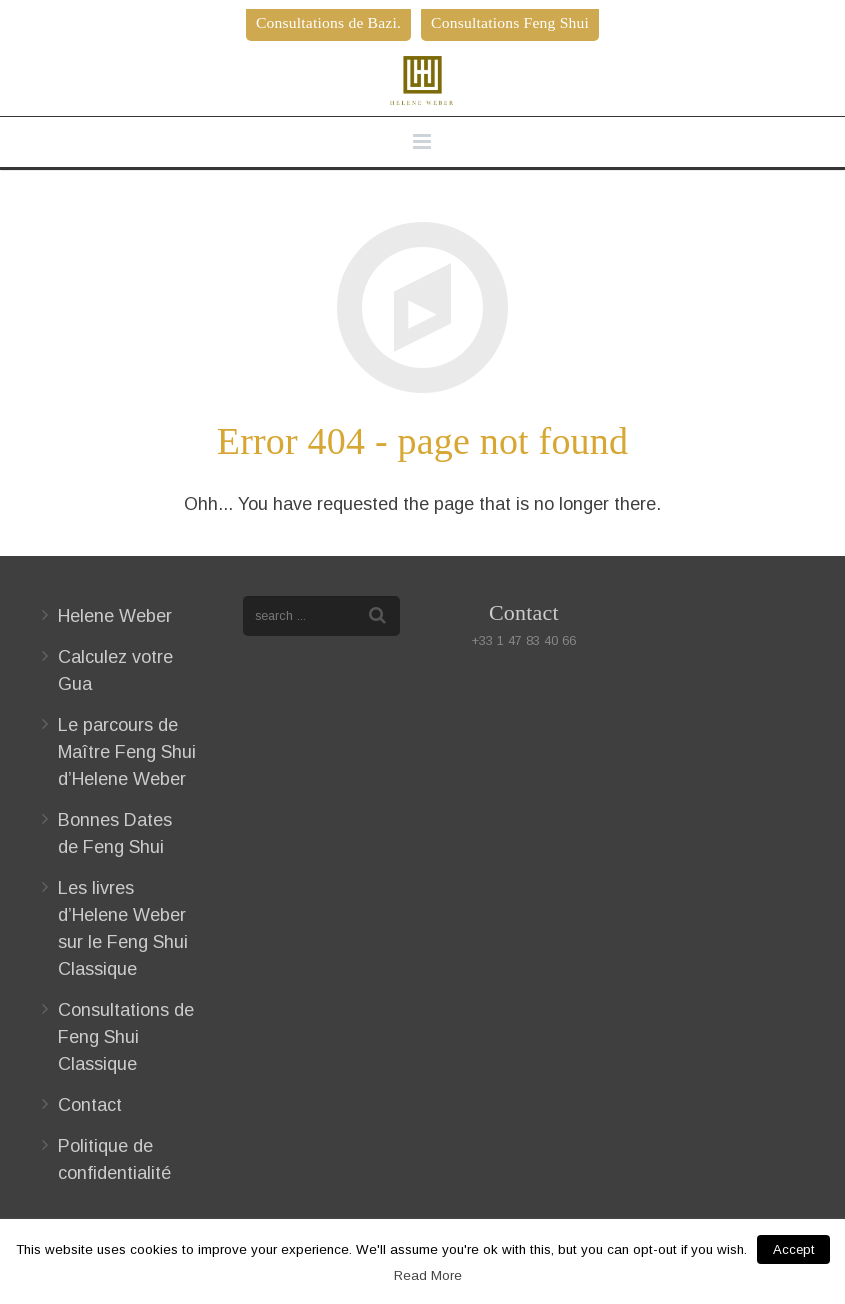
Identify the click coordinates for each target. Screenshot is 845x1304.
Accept (793, 1249)
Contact (90, 1105)
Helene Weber (115, 616)
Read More (428, 1275)
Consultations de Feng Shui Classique (126, 1037)
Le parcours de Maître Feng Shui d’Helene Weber (127, 752)
